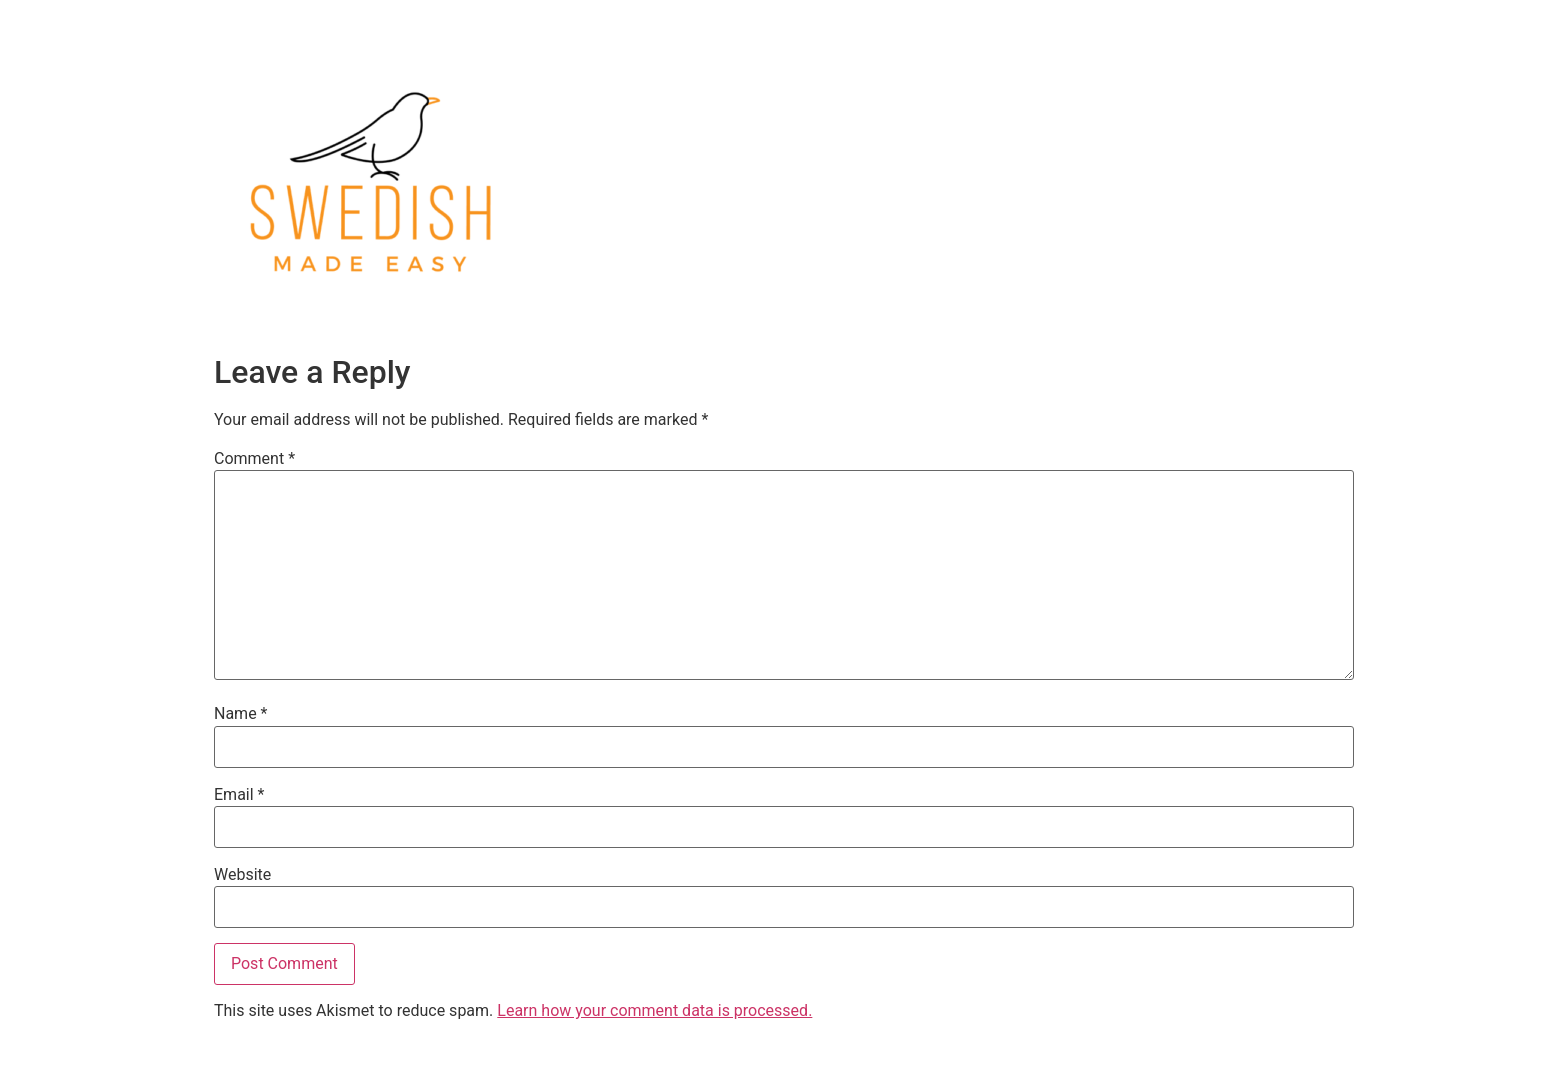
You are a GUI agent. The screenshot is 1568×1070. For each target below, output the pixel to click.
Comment (254, 459)
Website (242, 875)
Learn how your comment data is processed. (654, 1010)
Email (239, 795)
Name (241, 714)
